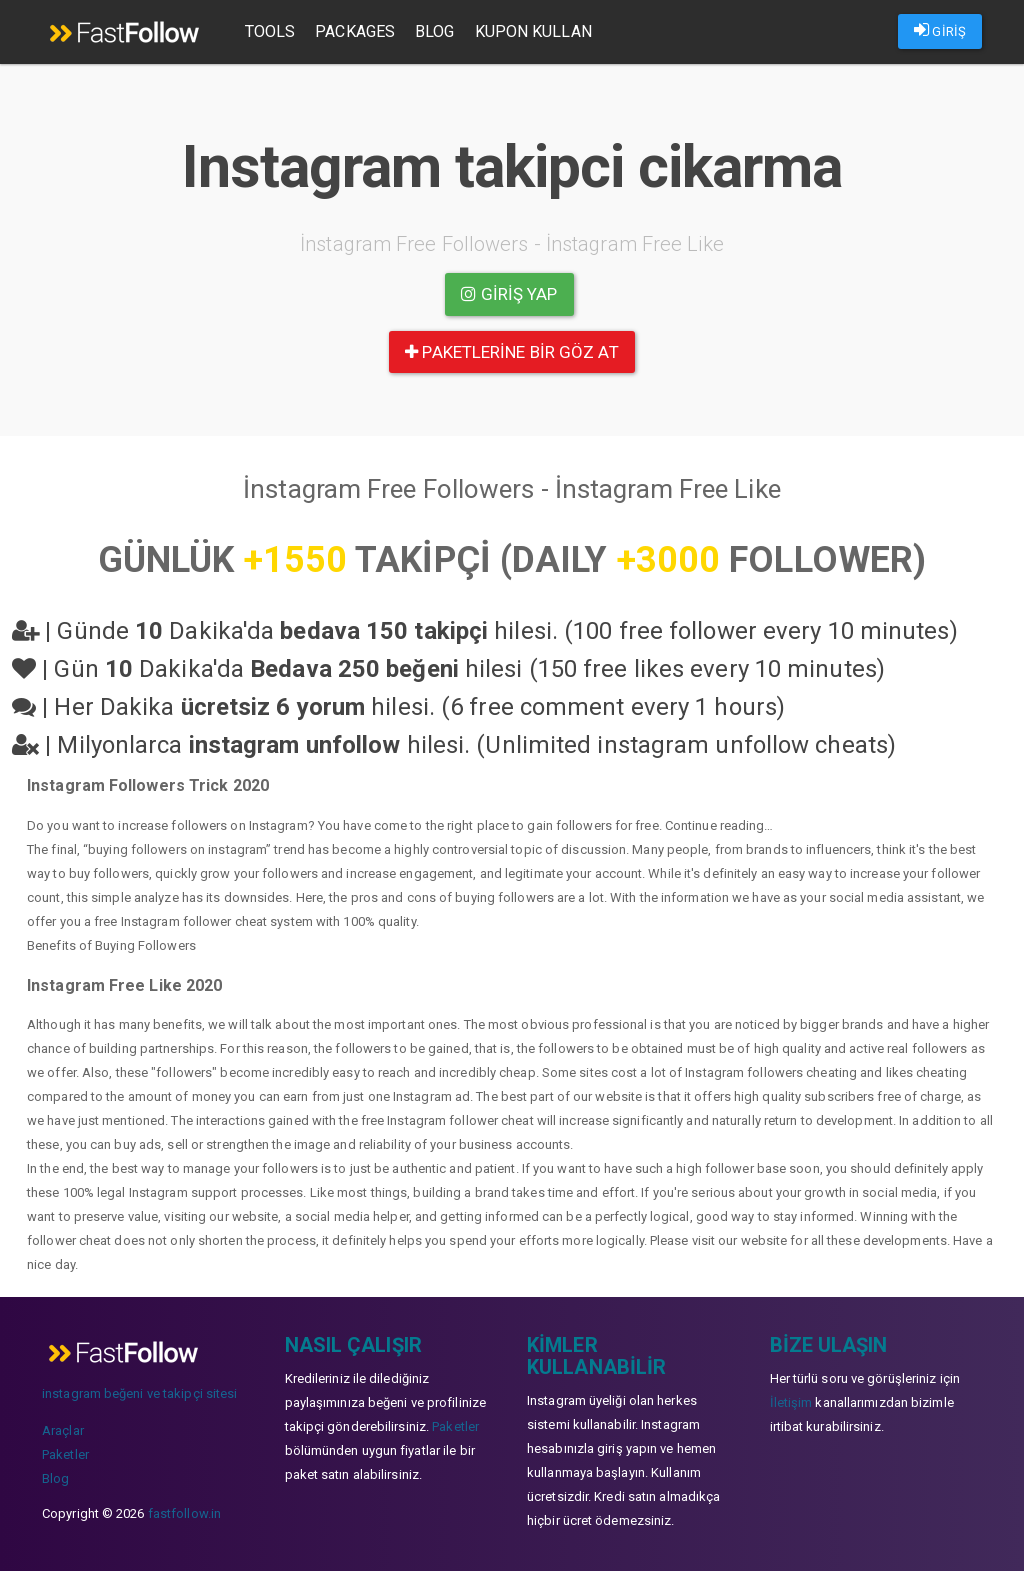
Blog (435, 31)
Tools (271, 31)
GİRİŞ (940, 30)
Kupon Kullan (534, 31)
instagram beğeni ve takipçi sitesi (139, 1393)
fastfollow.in (184, 1513)
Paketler (65, 1454)
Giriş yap (509, 294)
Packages (357, 31)
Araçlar (63, 1430)
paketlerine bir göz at (511, 352)
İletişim (791, 1402)
